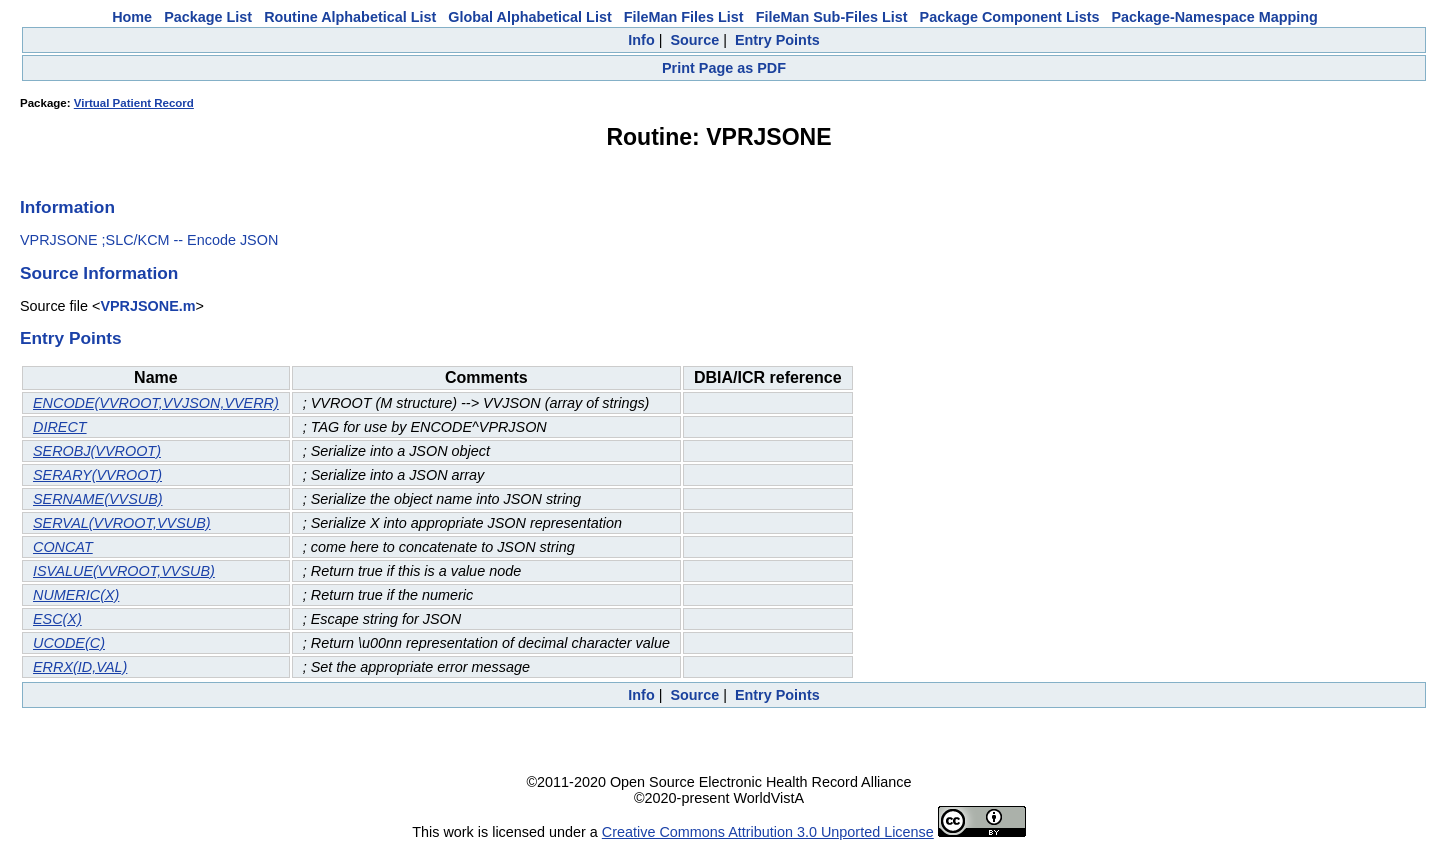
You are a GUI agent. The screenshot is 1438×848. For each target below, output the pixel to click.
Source (694, 40)
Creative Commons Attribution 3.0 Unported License (768, 832)
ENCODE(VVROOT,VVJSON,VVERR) (156, 403)
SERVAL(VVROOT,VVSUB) (122, 523)
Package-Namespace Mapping (1215, 17)
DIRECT (60, 427)
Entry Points (777, 40)
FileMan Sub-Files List (832, 17)
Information (67, 207)
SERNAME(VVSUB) (98, 499)
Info (641, 40)
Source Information (99, 273)
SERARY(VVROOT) (97, 475)
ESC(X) (57, 619)
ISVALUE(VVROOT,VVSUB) (124, 571)
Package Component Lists (1010, 17)
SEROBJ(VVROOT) (97, 451)
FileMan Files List (684, 17)
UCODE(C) (69, 643)
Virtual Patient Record (134, 103)
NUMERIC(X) (76, 595)
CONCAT (63, 547)
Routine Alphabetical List (350, 17)
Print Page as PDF (724, 68)
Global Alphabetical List (529, 17)
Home (132, 17)
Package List (208, 17)
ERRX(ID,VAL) (80, 667)
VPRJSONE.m (147, 306)
